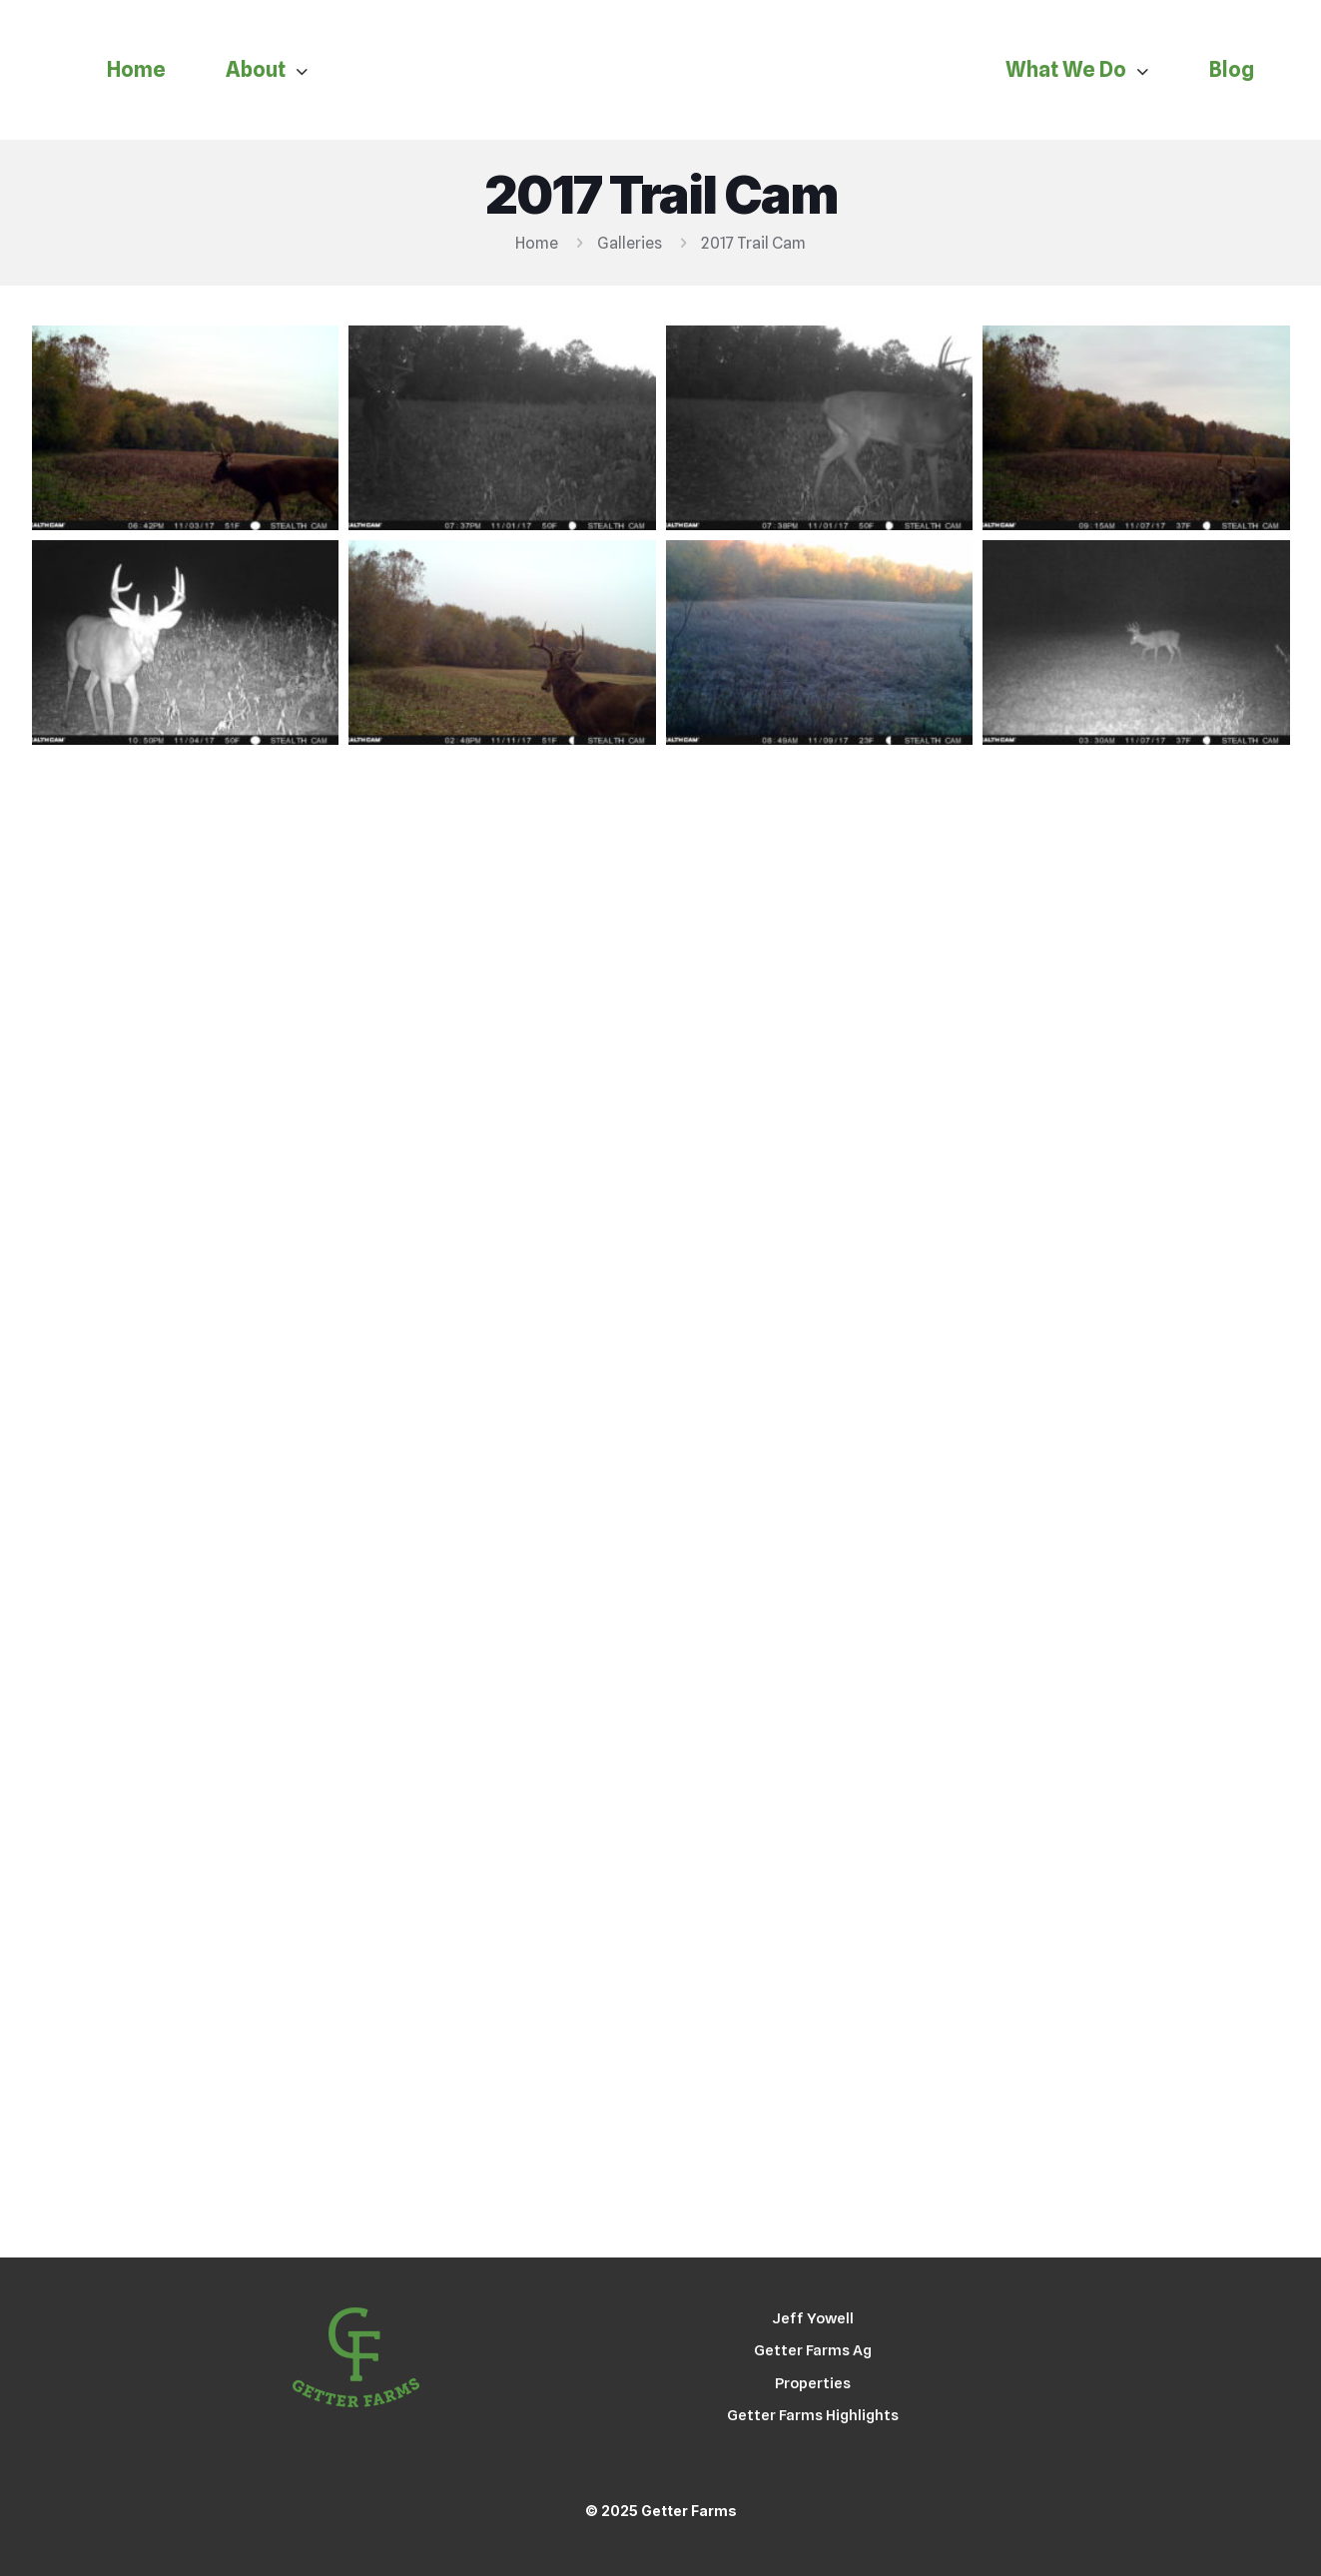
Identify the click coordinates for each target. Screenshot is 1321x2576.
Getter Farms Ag (813, 2350)
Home (536, 243)
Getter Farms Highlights (813, 2415)
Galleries (629, 243)
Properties (813, 2383)
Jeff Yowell (813, 2318)
